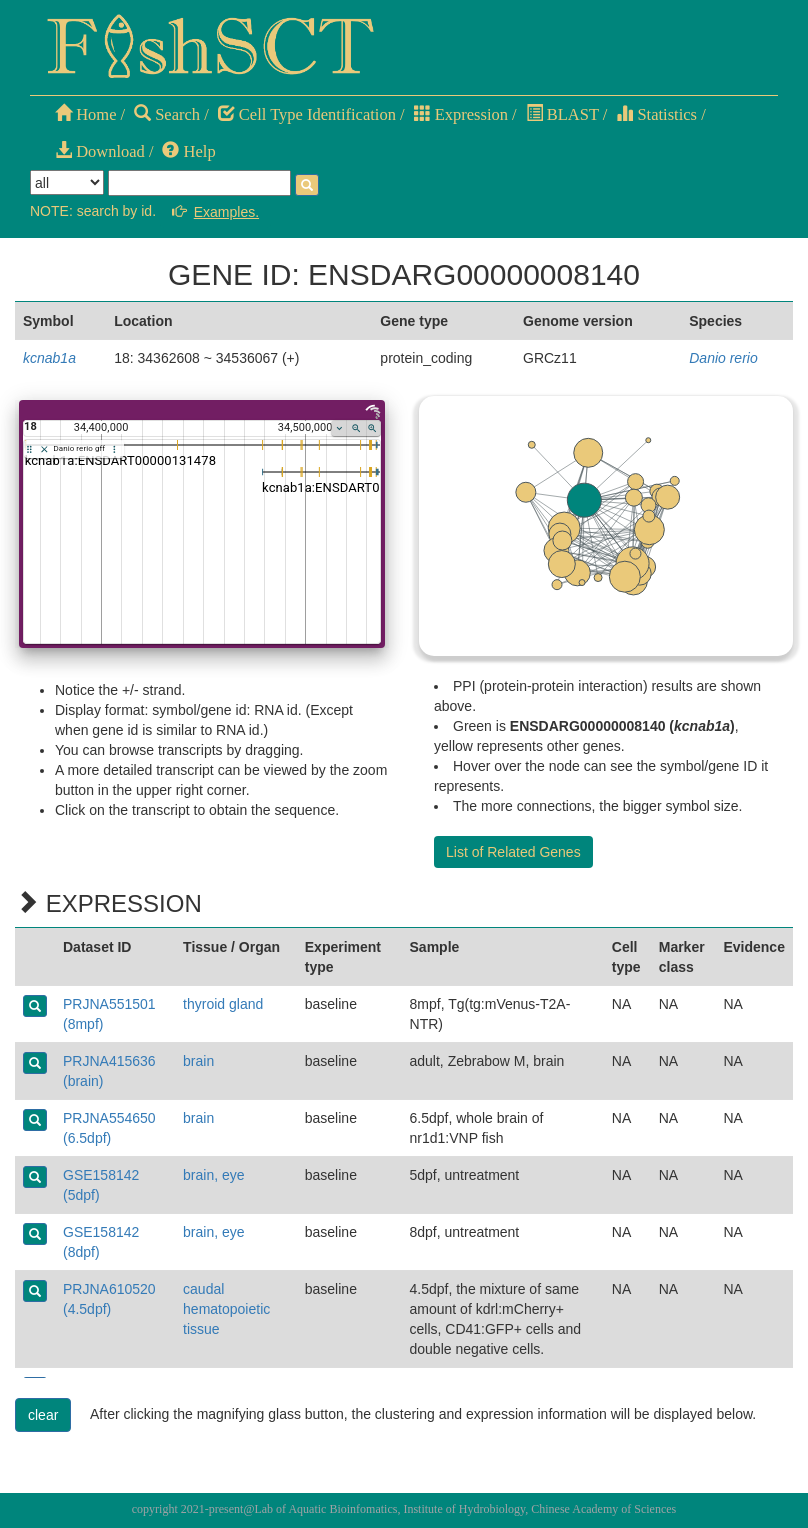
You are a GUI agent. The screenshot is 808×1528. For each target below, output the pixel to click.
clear (43, 1415)
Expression (461, 114)
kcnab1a (49, 358)
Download (100, 151)
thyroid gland (223, 1004)
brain (198, 1061)
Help (188, 151)
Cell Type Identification (307, 114)
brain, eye (213, 1175)
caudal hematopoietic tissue (226, 1309)
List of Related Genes (513, 852)
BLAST (562, 114)
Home (85, 114)
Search (167, 114)
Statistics (656, 114)
